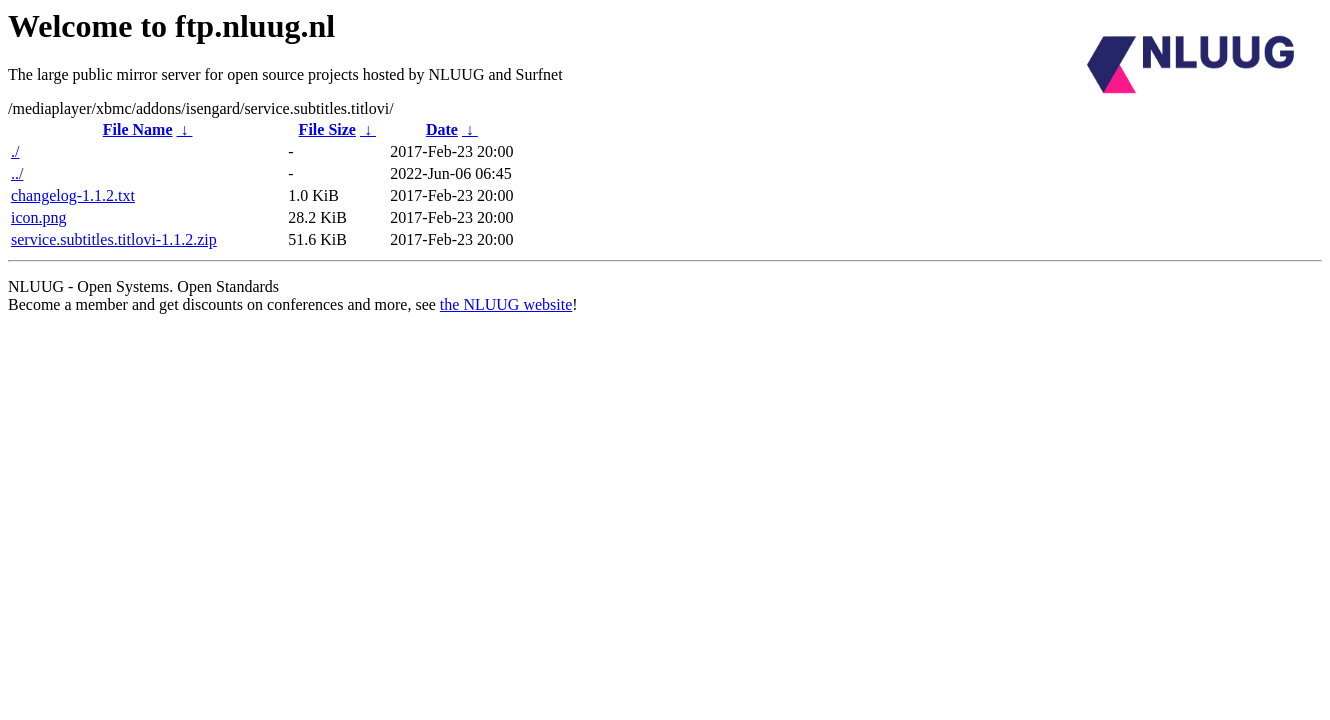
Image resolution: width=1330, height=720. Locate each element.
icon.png (39, 217)
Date (442, 129)
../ (17, 173)
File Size (327, 129)
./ (15, 151)
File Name (138, 129)
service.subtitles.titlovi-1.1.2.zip (114, 239)
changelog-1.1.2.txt (73, 195)
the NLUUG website (506, 304)
